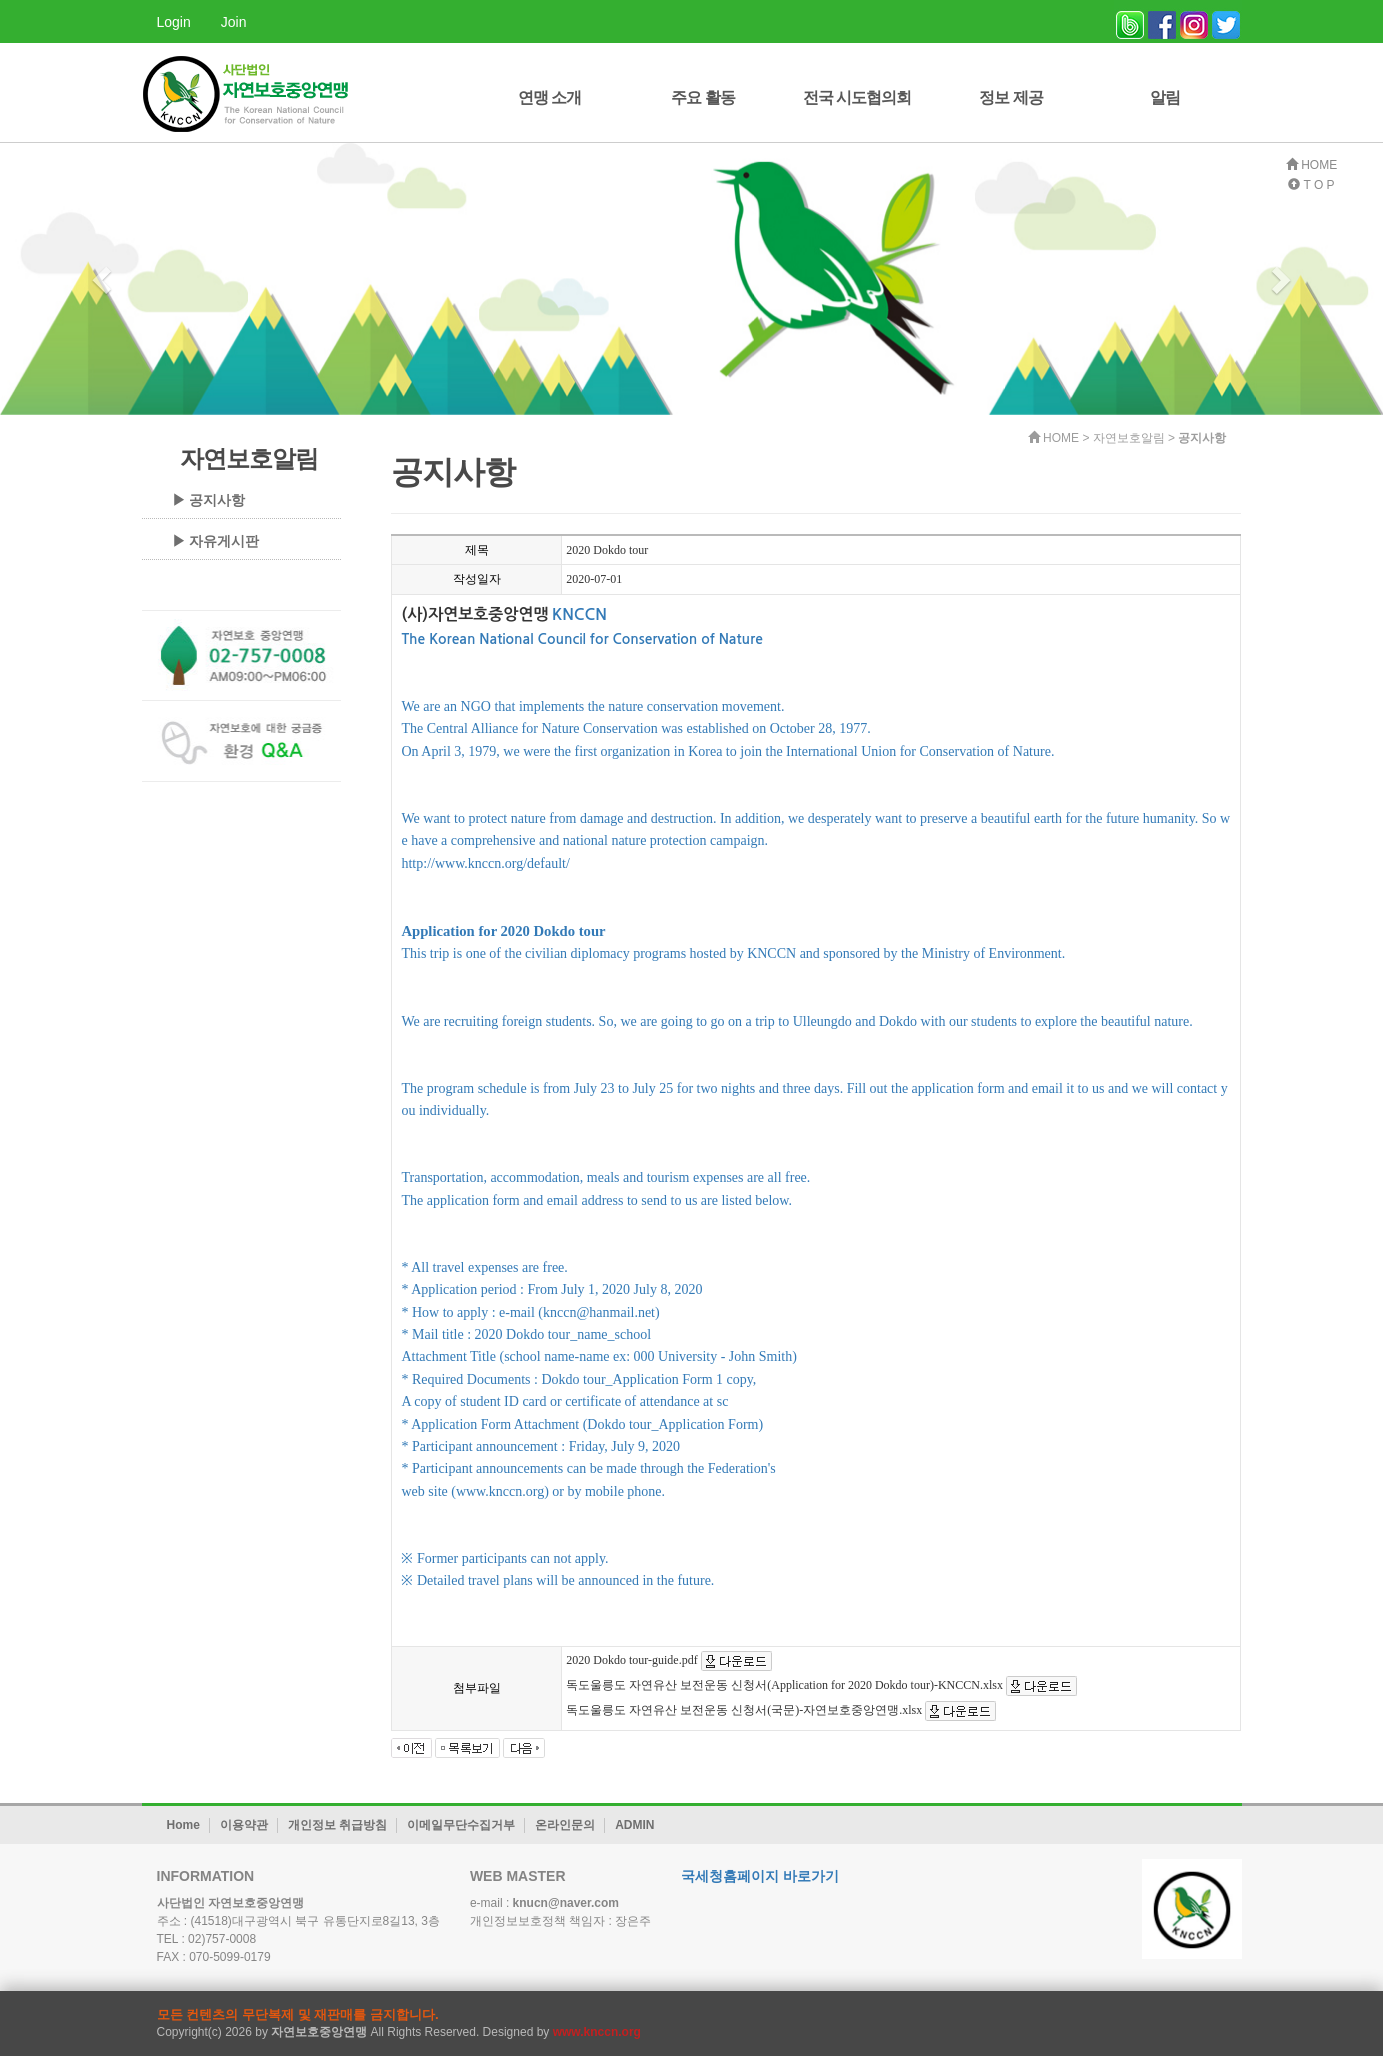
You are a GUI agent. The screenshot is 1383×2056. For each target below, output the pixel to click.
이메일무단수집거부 (461, 1825)
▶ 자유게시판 (216, 541)
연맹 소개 (549, 97)
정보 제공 (1010, 97)
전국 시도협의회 (857, 97)
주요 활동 (702, 97)
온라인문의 (565, 1825)
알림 (1165, 97)
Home (183, 1825)
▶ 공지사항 (209, 500)
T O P (1311, 185)
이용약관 (244, 1825)
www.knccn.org (597, 2032)
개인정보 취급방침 (337, 1825)
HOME (1311, 165)
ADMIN (634, 1825)
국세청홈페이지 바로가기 (760, 1876)
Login (174, 22)
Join (234, 22)
